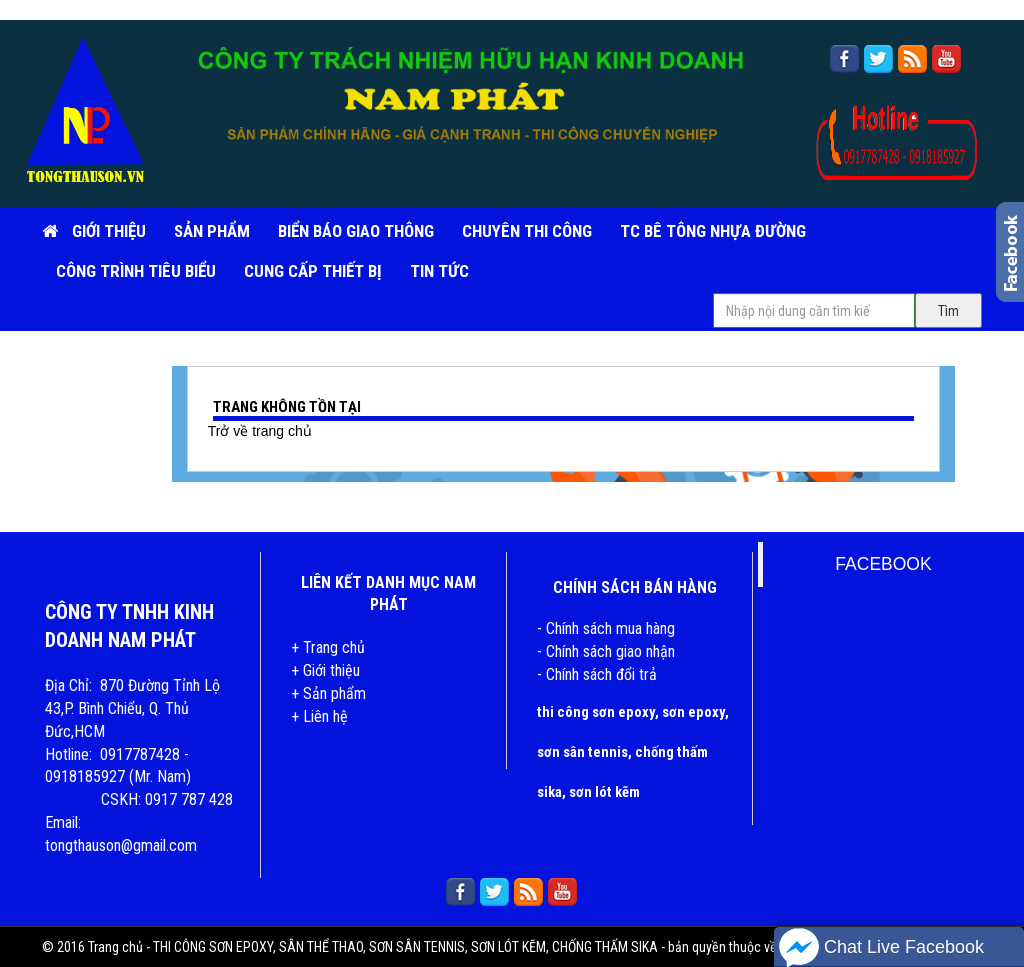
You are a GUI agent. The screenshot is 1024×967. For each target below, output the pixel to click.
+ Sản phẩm (328, 693)
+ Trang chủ (328, 647)
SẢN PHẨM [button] (212, 231)
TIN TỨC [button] (439, 271)
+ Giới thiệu (325, 670)
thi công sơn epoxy (596, 712)
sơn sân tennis (582, 752)
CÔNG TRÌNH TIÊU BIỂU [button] (136, 271)
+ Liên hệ (319, 716)
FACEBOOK (883, 564)
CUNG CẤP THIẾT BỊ (313, 271)
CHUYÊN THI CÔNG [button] (527, 231)
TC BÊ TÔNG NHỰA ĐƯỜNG (713, 231)
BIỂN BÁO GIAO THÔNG (356, 231)
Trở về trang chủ (260, 431)
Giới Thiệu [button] (109, 231)
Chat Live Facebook (881, 947)
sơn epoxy (693, 712)
